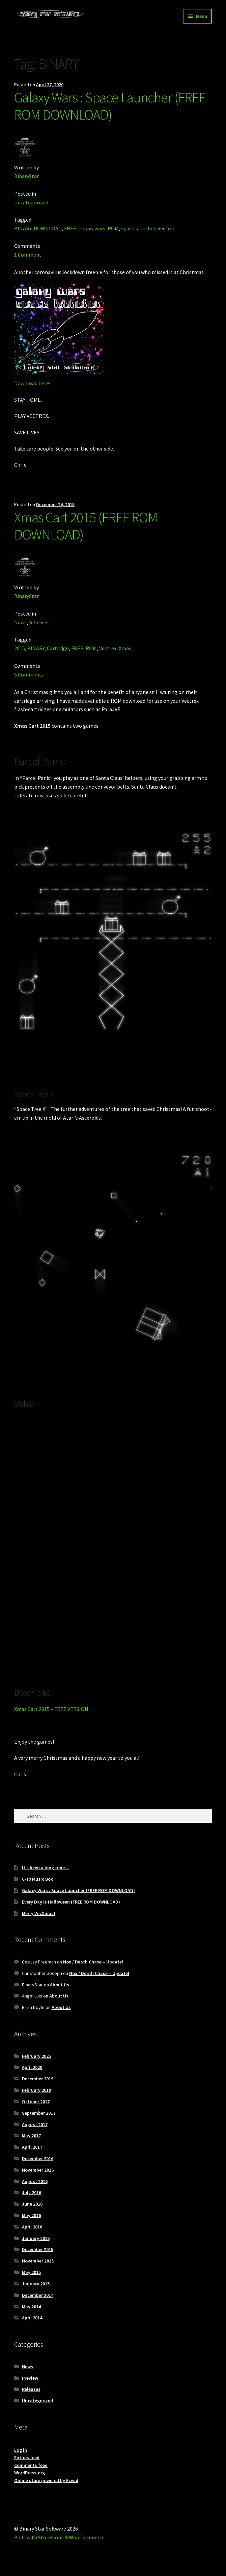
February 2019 (36, 2090)
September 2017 (38, 2113)
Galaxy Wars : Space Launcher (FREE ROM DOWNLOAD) (109, 106)
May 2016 (31, 2215)
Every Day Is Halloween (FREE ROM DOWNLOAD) (71, 1902)
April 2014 (32, 2318)
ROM (113, 228)
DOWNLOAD (48, 228)
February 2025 (36, 2056)
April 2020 (32, 2067)
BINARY (22, 228)
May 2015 (31, 2272)
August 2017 (35, 2124)
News (20, 622)
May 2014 (31, 2307)
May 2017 (31, 2136)
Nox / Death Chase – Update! (93, 1962)
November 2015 (38, 2261)
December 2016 (37, 2158)
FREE (70, 228)
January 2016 (36, 2238)
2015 (19, 648)
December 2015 (37, 2249)
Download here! (32, 383)
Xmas (125, 648)
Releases (39, 622)
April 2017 (32, 2147)
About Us (59, 1985)
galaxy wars (92, 228)
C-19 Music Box (37, 1879)
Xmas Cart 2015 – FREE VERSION (51, 1709)
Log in (20, 2450)
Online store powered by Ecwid (46, 2480)
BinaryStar (26, 176)
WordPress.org (29, 2473)
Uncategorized (31, 202)
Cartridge (58, 648)
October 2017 (36, 2102)
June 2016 (32, 2204)
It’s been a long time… (45, 1867)
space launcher (138, 228)
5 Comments (29, 674)
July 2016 (31, 2192)
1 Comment (27, 254)
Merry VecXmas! (38, 1913)
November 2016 (38, 2170)
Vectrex (166, 228)
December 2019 (37, 2079)
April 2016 (32, 2227)
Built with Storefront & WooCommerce (59, 2537)
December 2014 (37, 2295)
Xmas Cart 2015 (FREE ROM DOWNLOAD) (86, 525)
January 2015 (36, 2284)
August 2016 (35, 2181)
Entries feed (26, 2457)
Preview (30, 2378)
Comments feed (31, 2465)
